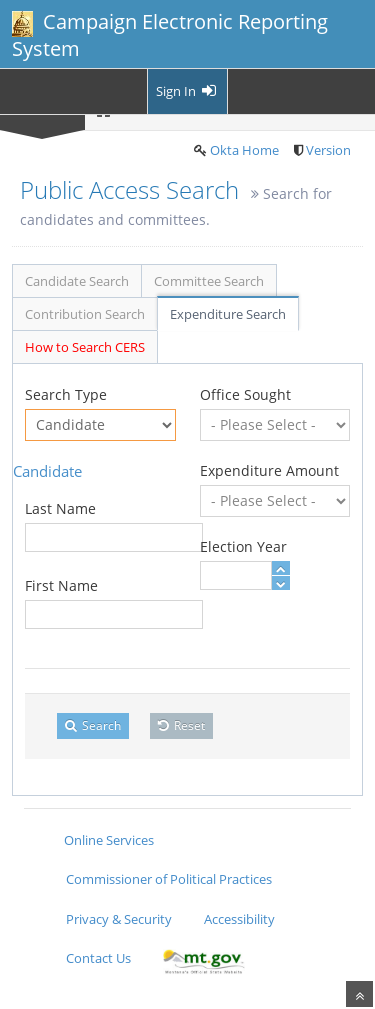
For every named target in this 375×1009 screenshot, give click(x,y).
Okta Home (244, 150)
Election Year (243, 546)
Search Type (66, 394)
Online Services (109, 840)
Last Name (60, 508)
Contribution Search (85, 314)
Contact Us (98, 958)
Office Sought (245, 394)
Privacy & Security (119, 919)
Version (328, 150)
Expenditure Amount (269, 470)
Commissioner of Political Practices (169, 879)
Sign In (187, 91)
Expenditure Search (228, 314)
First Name (61, 585)
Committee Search (209, 281)
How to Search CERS (85, 347)
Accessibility (239, 919)
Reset (181, 725)
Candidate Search (77, 281)
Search (93, 725)
